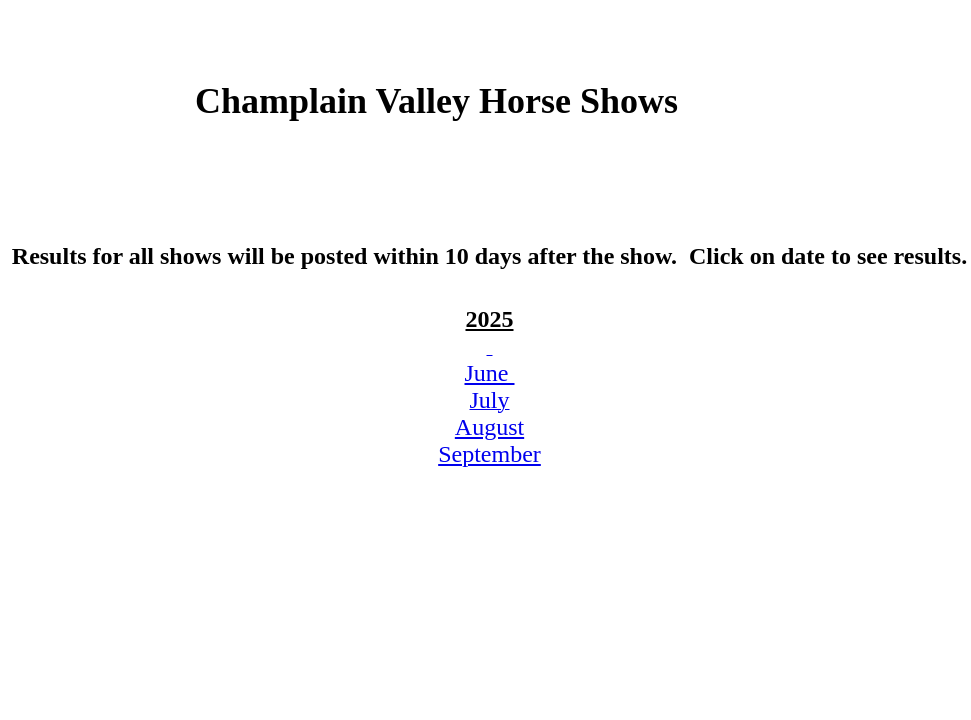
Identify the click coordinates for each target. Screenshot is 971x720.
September (489, 454)
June (490, 373)
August (489, 427)
